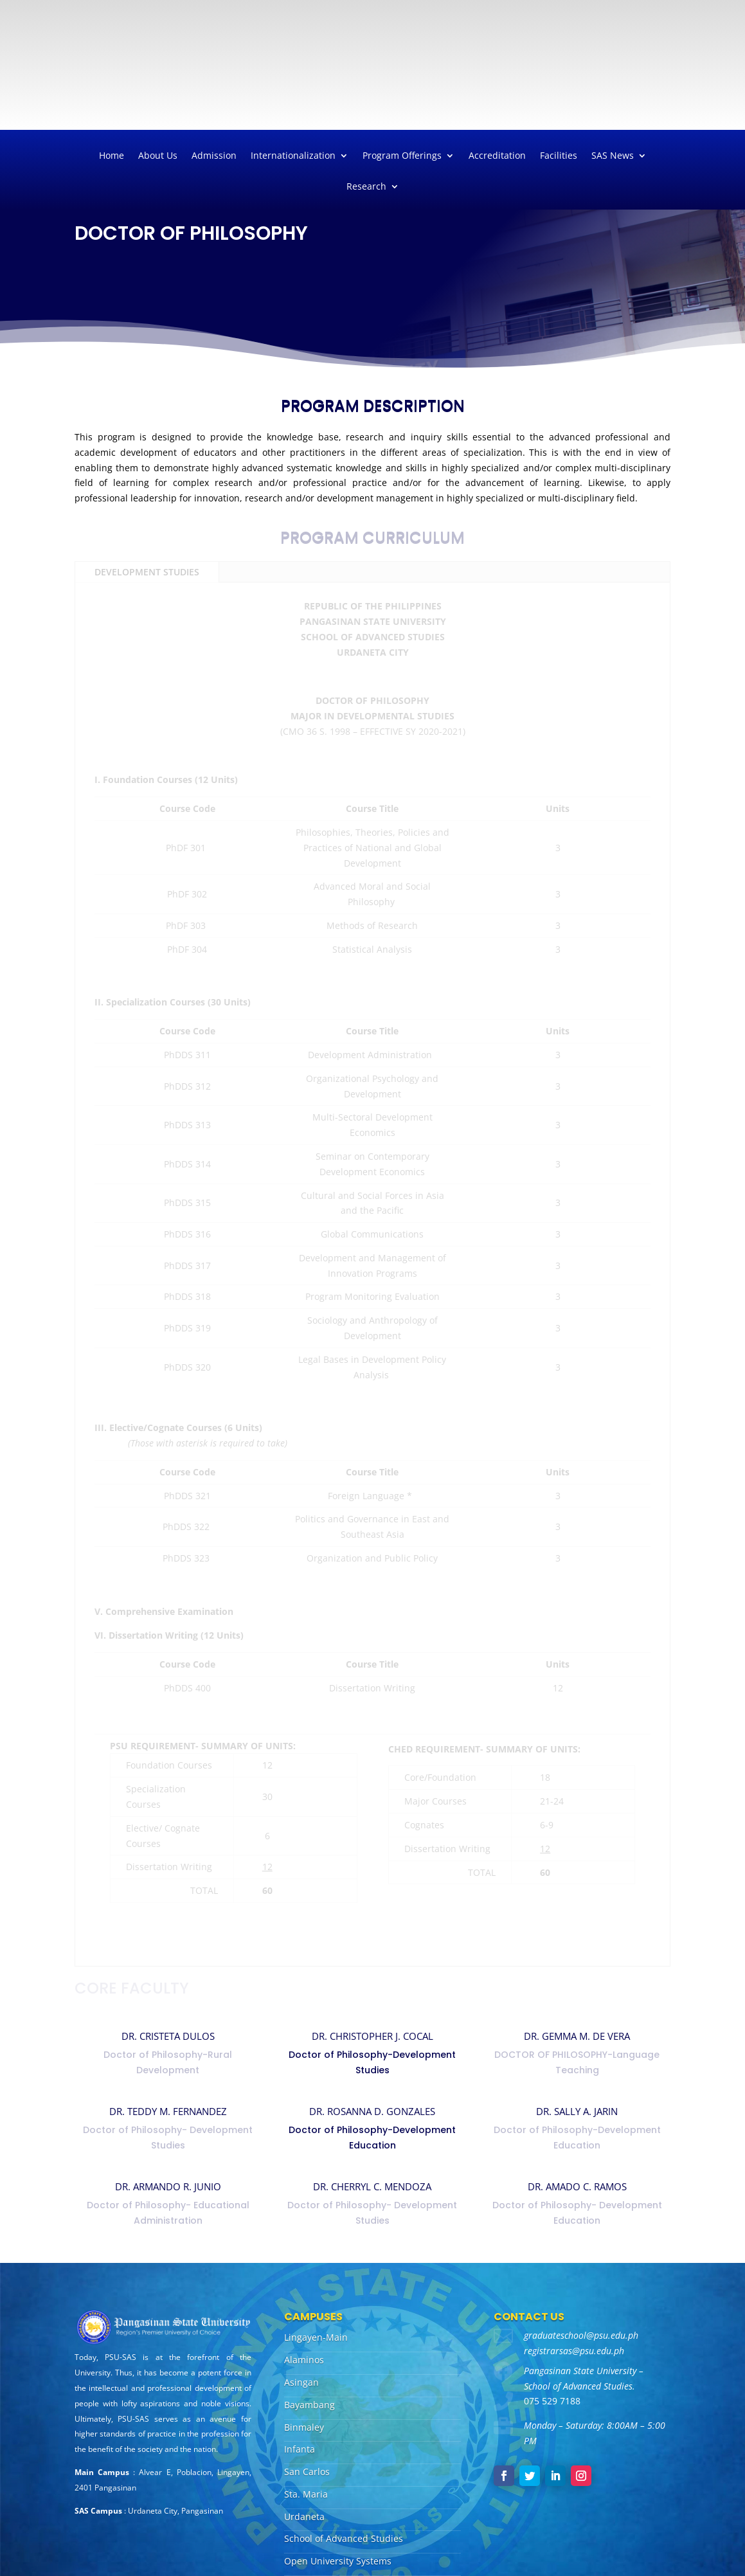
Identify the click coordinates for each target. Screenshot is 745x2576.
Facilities (558, 156)
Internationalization (293, 156)
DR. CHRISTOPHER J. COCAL (372, 2036)
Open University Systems (337, 2561)
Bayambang (309, 2405)
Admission (214, 156)
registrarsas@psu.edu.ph (574, 2351)
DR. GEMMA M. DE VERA (577, 2036)
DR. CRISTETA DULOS (168, 2036)
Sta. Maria (306, 2494)
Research (366, 187)
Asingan (301, 2382)
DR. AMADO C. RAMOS (577, 2186)
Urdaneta (304, 2516)
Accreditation (497, 156)
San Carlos (307, 2471)
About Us (157, 156)
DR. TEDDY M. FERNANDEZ (168, 2111)
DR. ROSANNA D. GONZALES (372, 2111)
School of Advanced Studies (343, 2538)
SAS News (612, 156)
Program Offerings (402, 156)
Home (111, 156)
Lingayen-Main (316, 2337)
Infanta (299, 2449)
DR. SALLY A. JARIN (577, 2111)
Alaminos (304, 2360)
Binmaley (304, 2427)
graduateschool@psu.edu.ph (581, 2335)
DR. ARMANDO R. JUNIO (168, 2186)
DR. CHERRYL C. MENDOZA (372, 2186)
